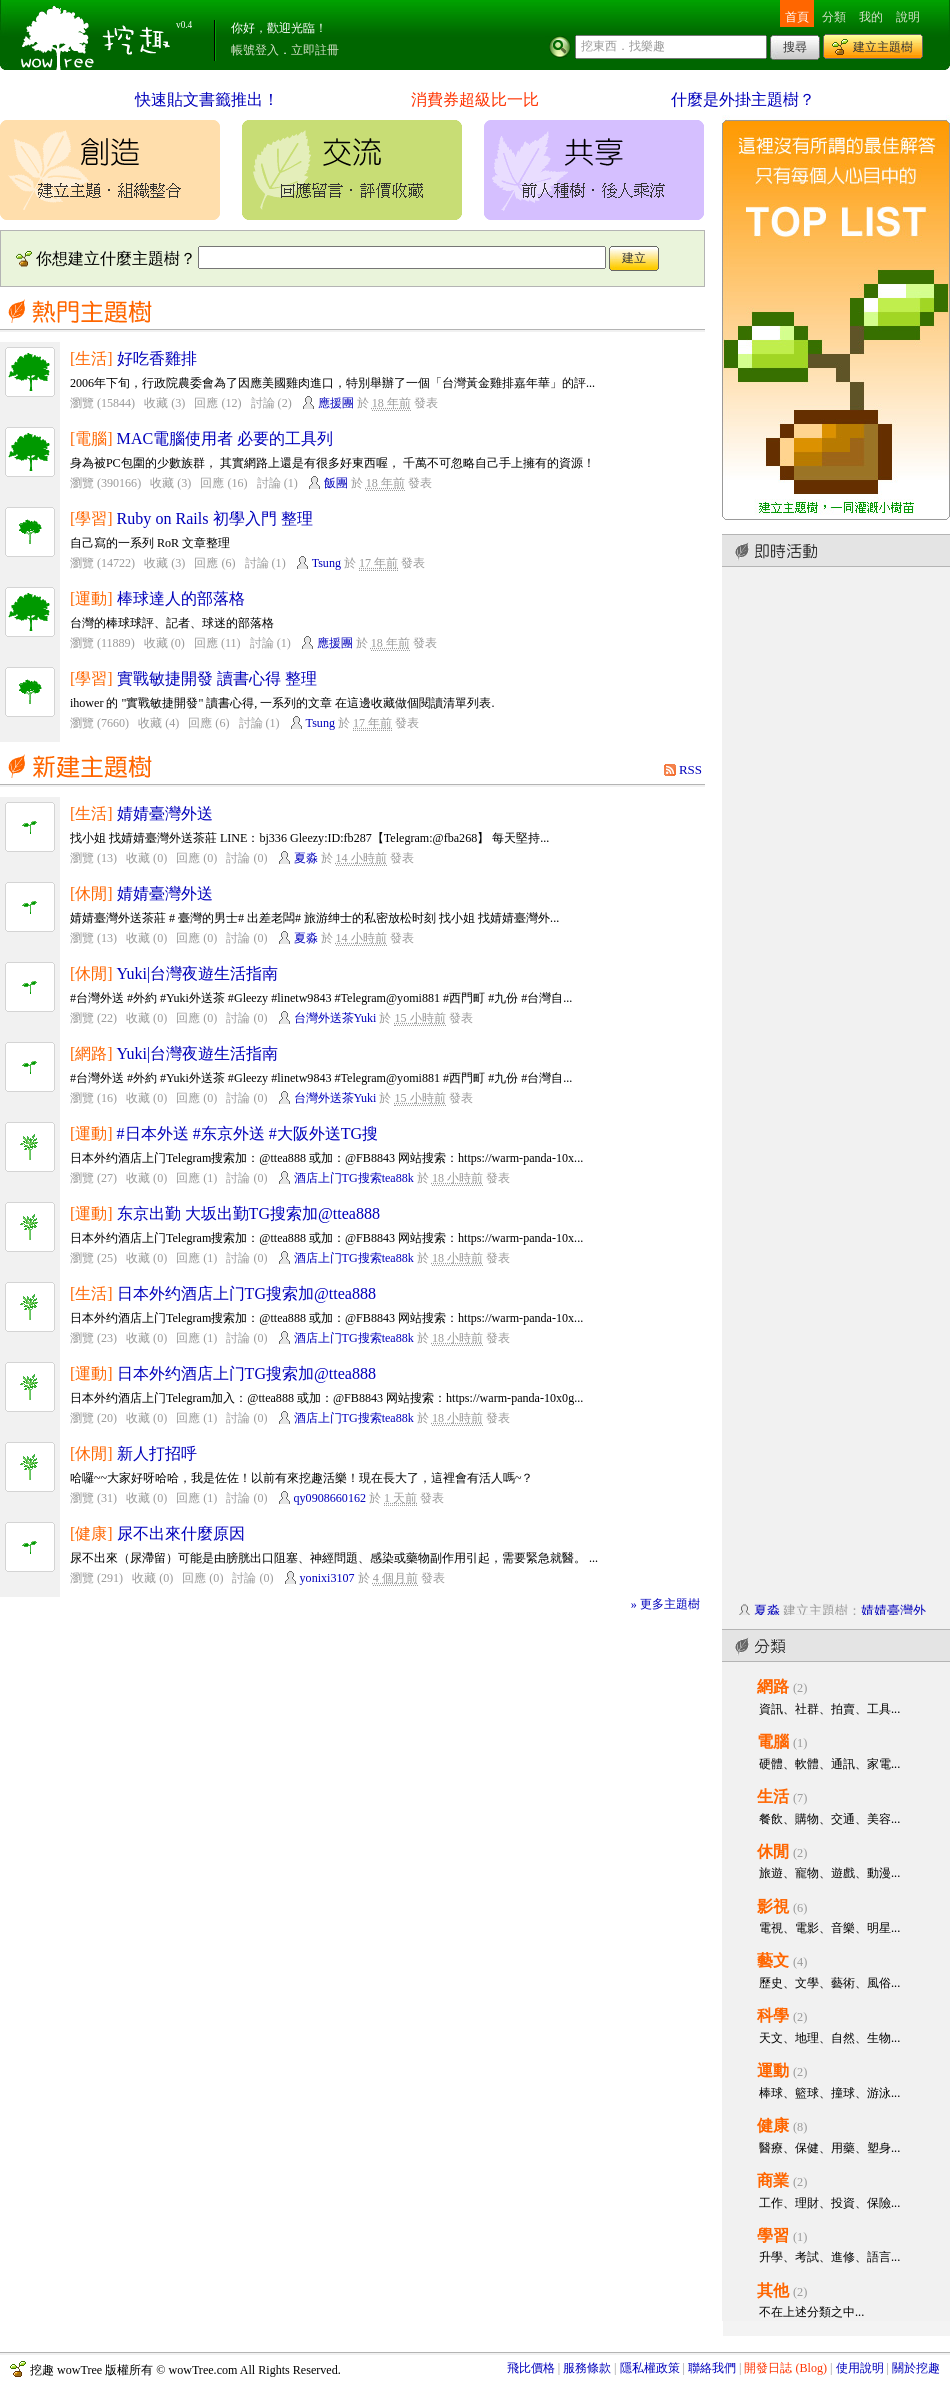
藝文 (773, 1960)
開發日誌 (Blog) (785, 2368)
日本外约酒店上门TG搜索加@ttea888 (246, 1293)
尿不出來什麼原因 (181, 1533)
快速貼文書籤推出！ (207, 99)
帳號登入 (255, 50)
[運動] (91, 598)
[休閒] (91, 893)
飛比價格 (531, 2368)
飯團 (336, 483)
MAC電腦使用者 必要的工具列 (225, 438)
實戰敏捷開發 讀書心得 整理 (217, 678)
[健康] (91, 1533)
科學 (773, 2015)
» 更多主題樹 (665, 1604)
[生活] (91, 358)
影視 (773, 1906)
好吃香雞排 (157, 358)
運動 (773, 2070)
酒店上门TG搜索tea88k (354, 1178)
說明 (908, 17)
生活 (773, 1796)
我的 (871, 17)
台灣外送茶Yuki (335, 1018)
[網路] (91, 1053)
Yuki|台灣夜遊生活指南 (198, 973)
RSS (690, 769)
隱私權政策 (650, 2368)
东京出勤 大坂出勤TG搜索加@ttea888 (249, 1213)
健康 (773, 2125)
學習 (773, 2235)
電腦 (773, 1741)
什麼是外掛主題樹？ (743, 99)
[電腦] (91, 438)
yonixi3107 (327, 1578)
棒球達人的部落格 (181, 598)
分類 (834, 17)
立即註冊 (315, 50)
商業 (773, 2180)
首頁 (797, 17)
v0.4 (184, 25)
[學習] (91, 518)
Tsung (326, 563)
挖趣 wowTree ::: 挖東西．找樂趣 (98, 35)
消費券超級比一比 (475, 99)
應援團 (336, 403)
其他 (773, 2290)
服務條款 (587, 2368)
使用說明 (860, 2368)
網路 (773, 1686)
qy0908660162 (330, 1498)
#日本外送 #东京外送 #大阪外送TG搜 (248, 1133)
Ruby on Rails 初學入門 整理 (215, 518)
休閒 (773, 1851)
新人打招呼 (157, 1453)
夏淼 (306, 858)
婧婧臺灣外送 (165, 813)
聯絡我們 (712, 2368)
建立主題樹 (883, 47)
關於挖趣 (916, 2368)
